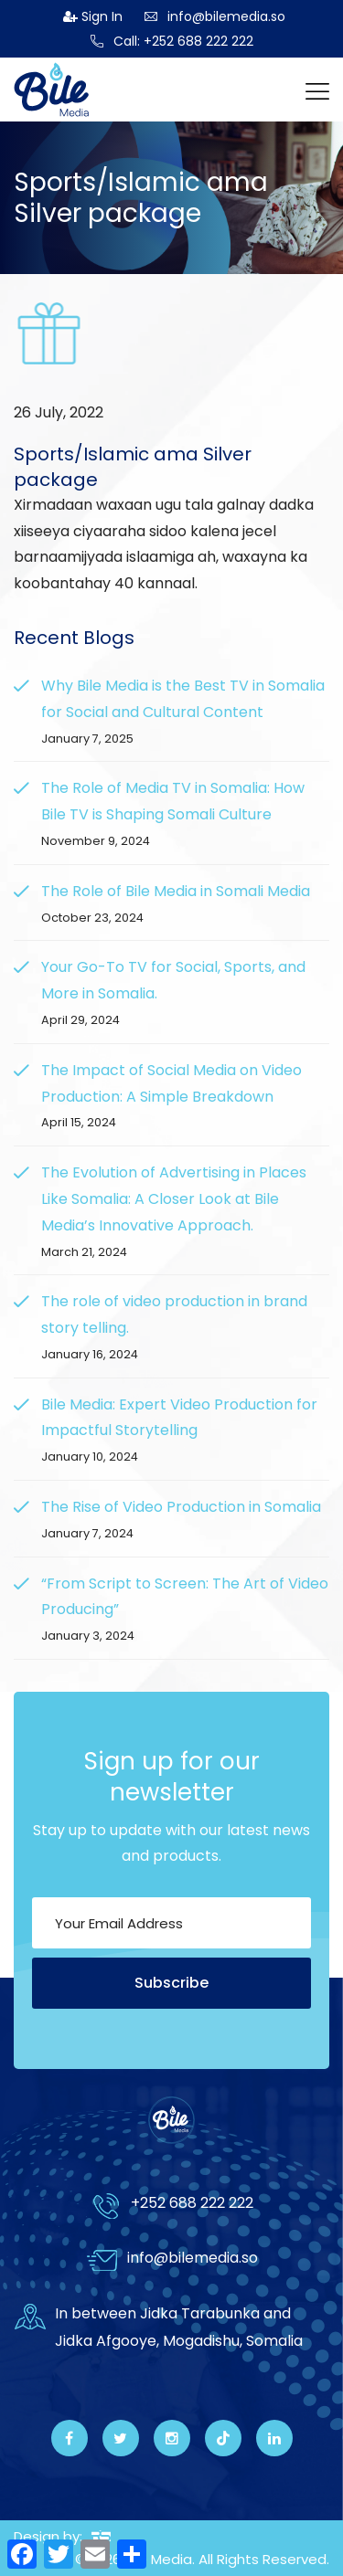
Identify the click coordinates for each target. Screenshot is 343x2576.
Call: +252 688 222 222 (172, 41)
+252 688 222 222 (192, 2202)
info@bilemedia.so (215, 16)
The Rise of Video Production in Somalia (181, 1506)
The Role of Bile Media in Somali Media (175, 891)
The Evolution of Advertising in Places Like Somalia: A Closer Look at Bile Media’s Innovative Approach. (173, 1199)
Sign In (93, 16)
